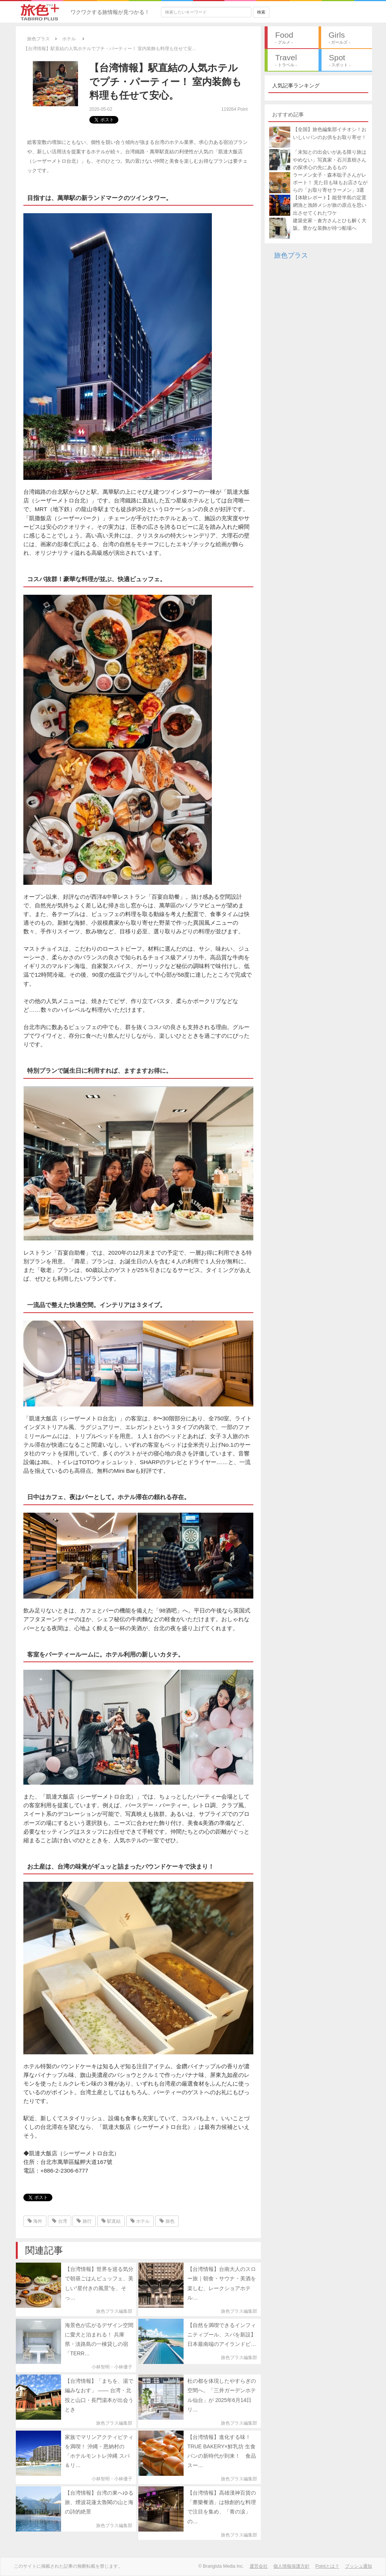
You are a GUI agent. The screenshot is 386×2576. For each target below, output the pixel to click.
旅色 (166, 2221)
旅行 (84, 2221)
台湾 (59, 2221)
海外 (35, 2221)
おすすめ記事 (288, 114)
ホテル (140, 2221)
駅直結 (111, 2221)
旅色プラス (291, 255)
